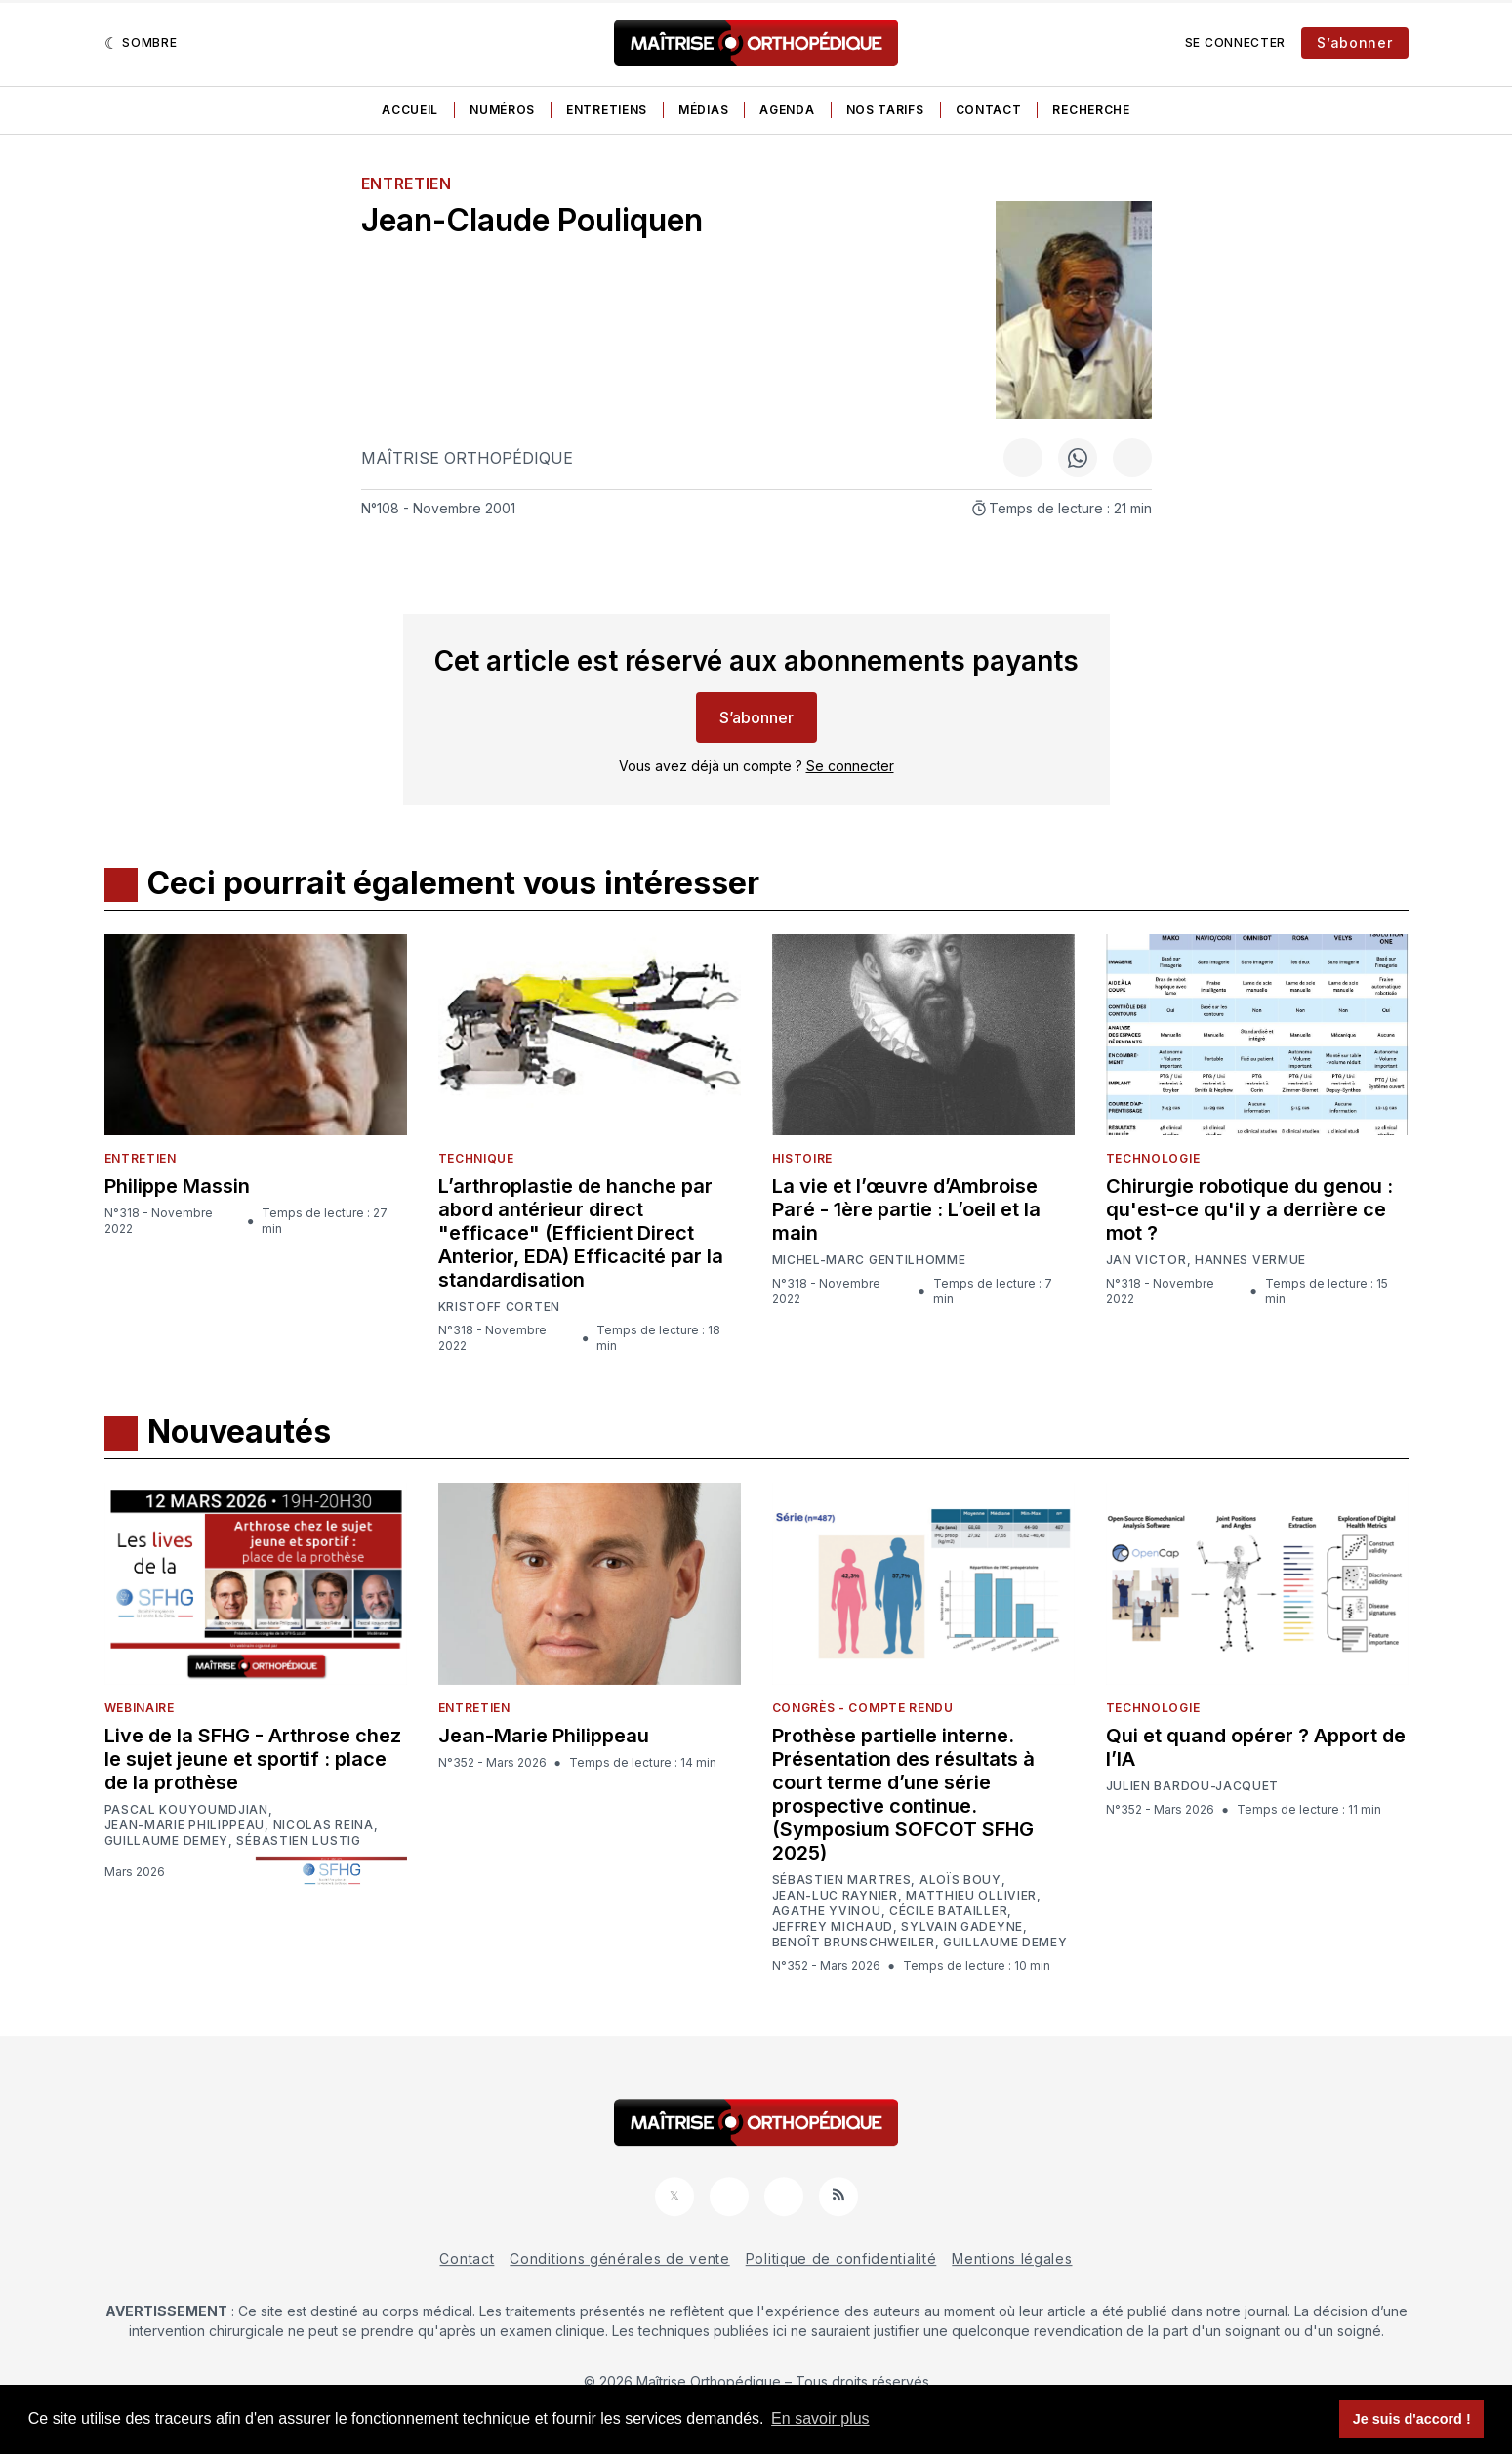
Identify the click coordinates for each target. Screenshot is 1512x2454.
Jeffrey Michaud (833, 1927)
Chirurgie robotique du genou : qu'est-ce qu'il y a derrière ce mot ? (1249, 1209)
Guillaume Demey (166, 1841)
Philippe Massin (177, 1186)
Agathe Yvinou (826, 1911)
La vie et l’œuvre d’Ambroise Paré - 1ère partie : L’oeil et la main (906, 1209)
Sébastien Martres (842, 1880)
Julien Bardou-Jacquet (1193, 1786)
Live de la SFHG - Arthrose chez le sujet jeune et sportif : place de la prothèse (252, 1759)
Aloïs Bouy (960, 1880)
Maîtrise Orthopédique (467, 458)
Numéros (502, 109)
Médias (703, 109)
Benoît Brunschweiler (853, 1942)
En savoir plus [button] (820, 2418)
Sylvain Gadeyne (962, 1927)
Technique (476, 1158)
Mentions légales (1012, 2258)
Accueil (410, 109)
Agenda (786, 109)
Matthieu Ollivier (971, 1895)
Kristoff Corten (499, 1307)
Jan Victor (1146, 1260)
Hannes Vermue (1250, 1260)
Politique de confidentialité (841, 2258)
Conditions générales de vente (619, 2258)
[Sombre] (141, 43)
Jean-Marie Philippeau (185, 1825)
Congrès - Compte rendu (863, 1707)
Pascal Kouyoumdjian (186, 1810)
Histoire (803, 1158)
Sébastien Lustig (298, 1841)
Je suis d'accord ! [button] (1412, 2419)
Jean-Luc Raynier (835, 1895)
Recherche (1090, 109)
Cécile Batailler (948, 1911)
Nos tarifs (885, 109)
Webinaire (139, 1707)
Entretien (406, 183)
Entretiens (606, 109)
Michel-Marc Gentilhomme (869, 1259)
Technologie (1153, 1158)
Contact (989, 109)
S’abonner (1354, 42)
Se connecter (1235, 42)
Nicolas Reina (323, 1825)
